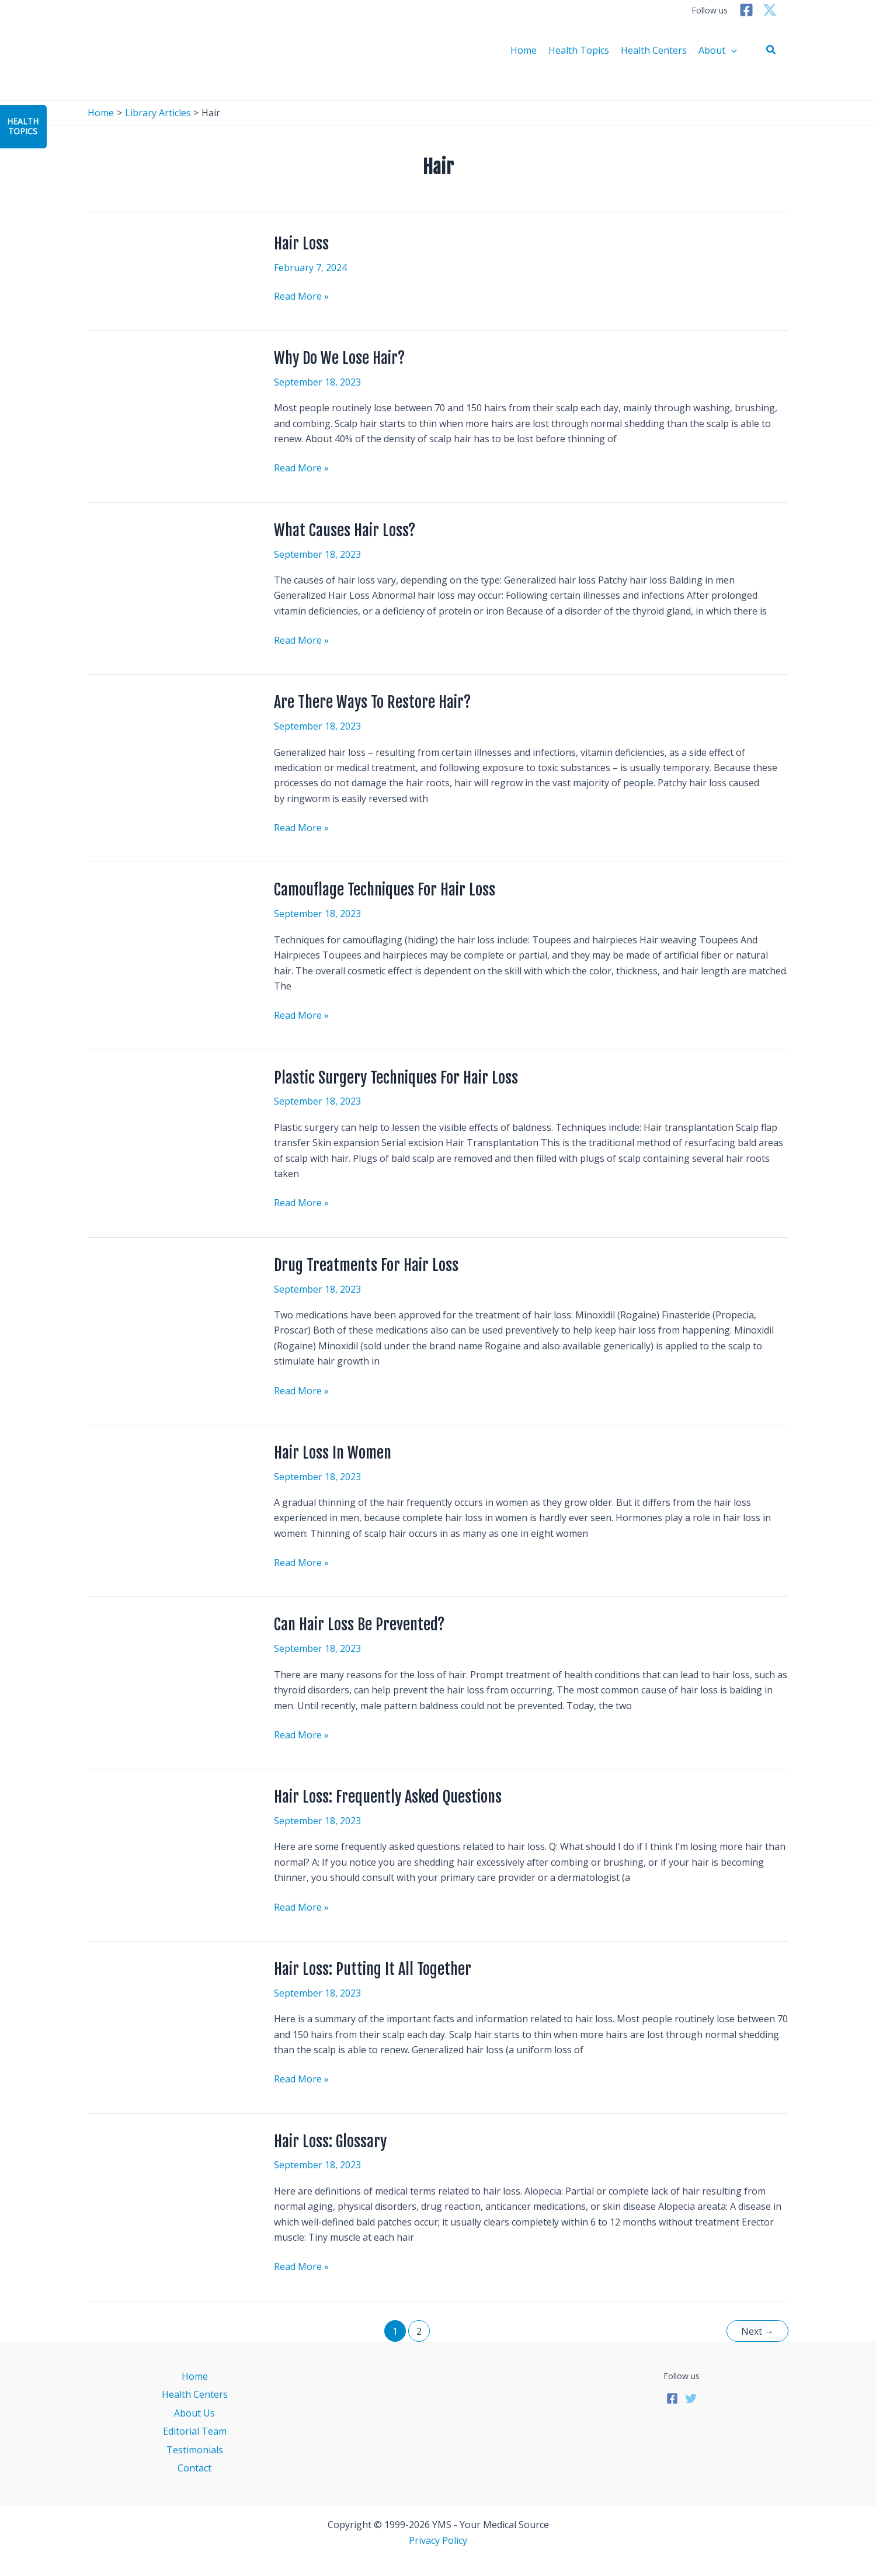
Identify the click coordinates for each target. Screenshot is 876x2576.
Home (523, 50)
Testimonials (194, 2449)
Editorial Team (195, 2431)
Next (757, 2331)
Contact (194, 2468)
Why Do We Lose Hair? (339, 358)
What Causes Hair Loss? (344, 530)
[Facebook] (746, 10)
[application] (731, 50)
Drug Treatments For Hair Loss (366, 1265)
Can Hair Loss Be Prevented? (359, 1624)
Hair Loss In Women (332, 1452)
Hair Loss (301, 243)
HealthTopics (23, 126)
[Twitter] (770, 10)
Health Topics (578, 50)
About (717, 50)
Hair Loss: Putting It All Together (372, 1969)
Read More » (301, 296)
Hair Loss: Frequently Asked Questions (388, 1796)
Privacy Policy (438, 2540)
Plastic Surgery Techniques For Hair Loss (396, 1077)
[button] (771, 50)
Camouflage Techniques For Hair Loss (384, 889)
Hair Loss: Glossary (330, 2141)
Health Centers (654, 50)
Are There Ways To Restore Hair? (372, 702)
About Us (194, 2413)
